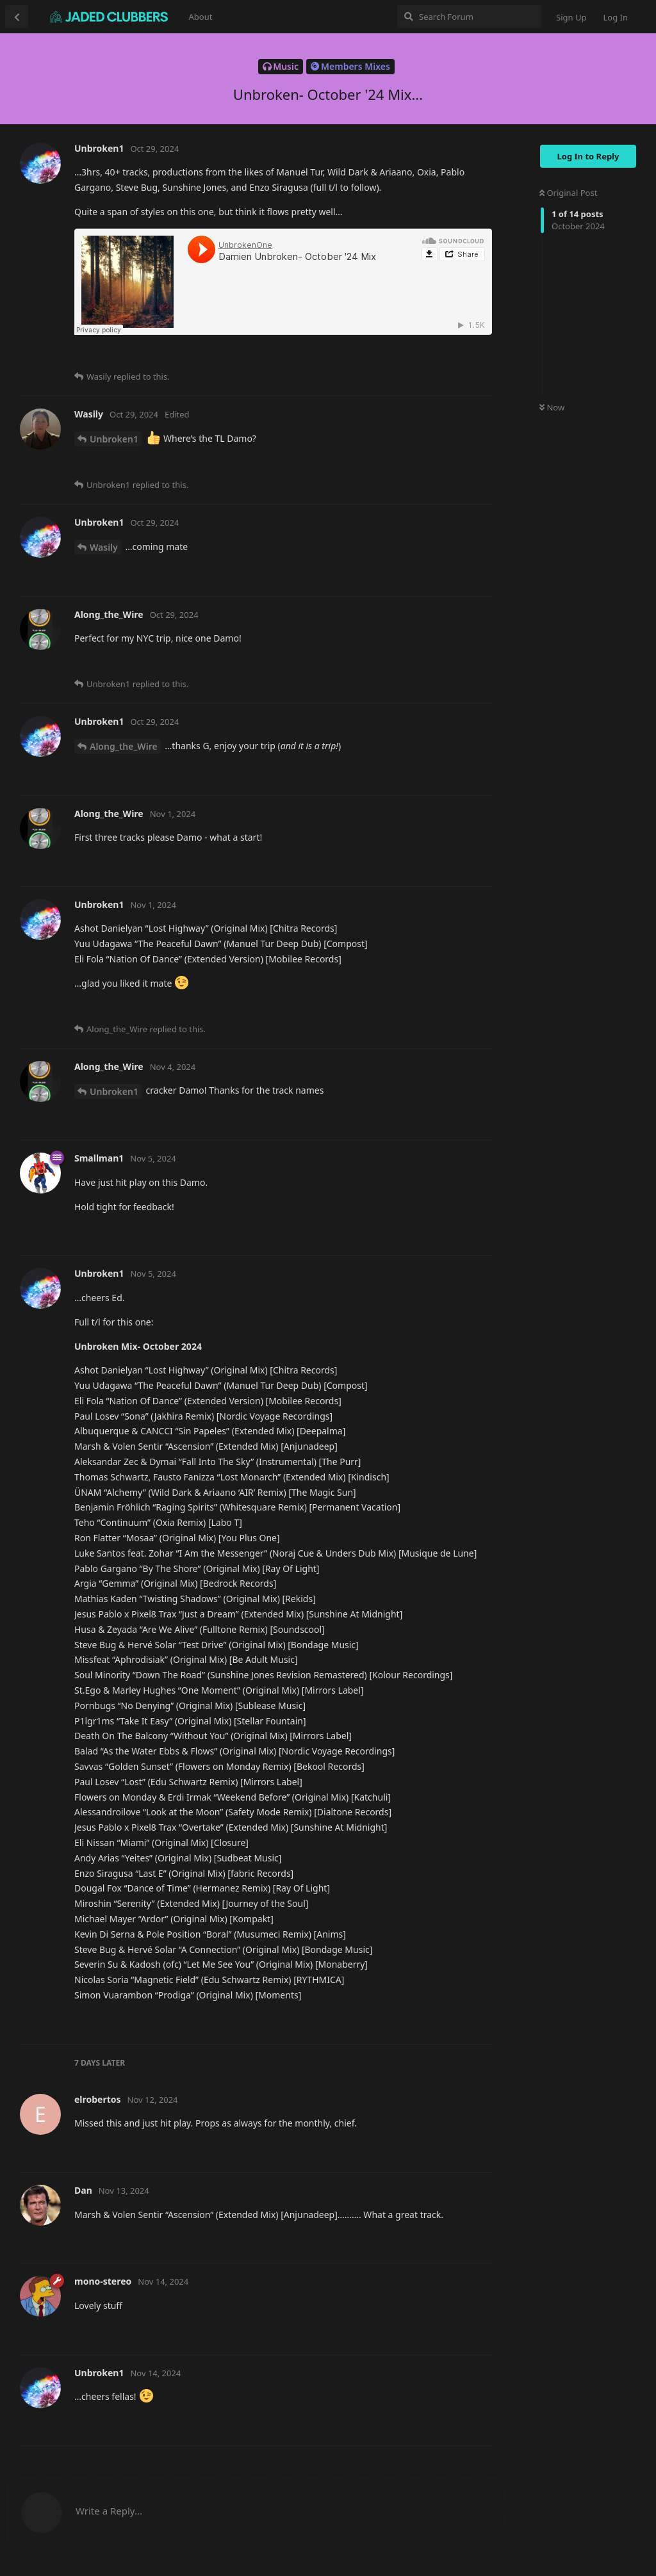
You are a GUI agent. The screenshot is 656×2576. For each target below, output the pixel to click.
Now (551, 407)
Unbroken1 (114, 439)
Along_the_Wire (124, 746)
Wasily (104, 547)
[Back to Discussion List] (16, 16)
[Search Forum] (469, 16)
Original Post (568, 192)
